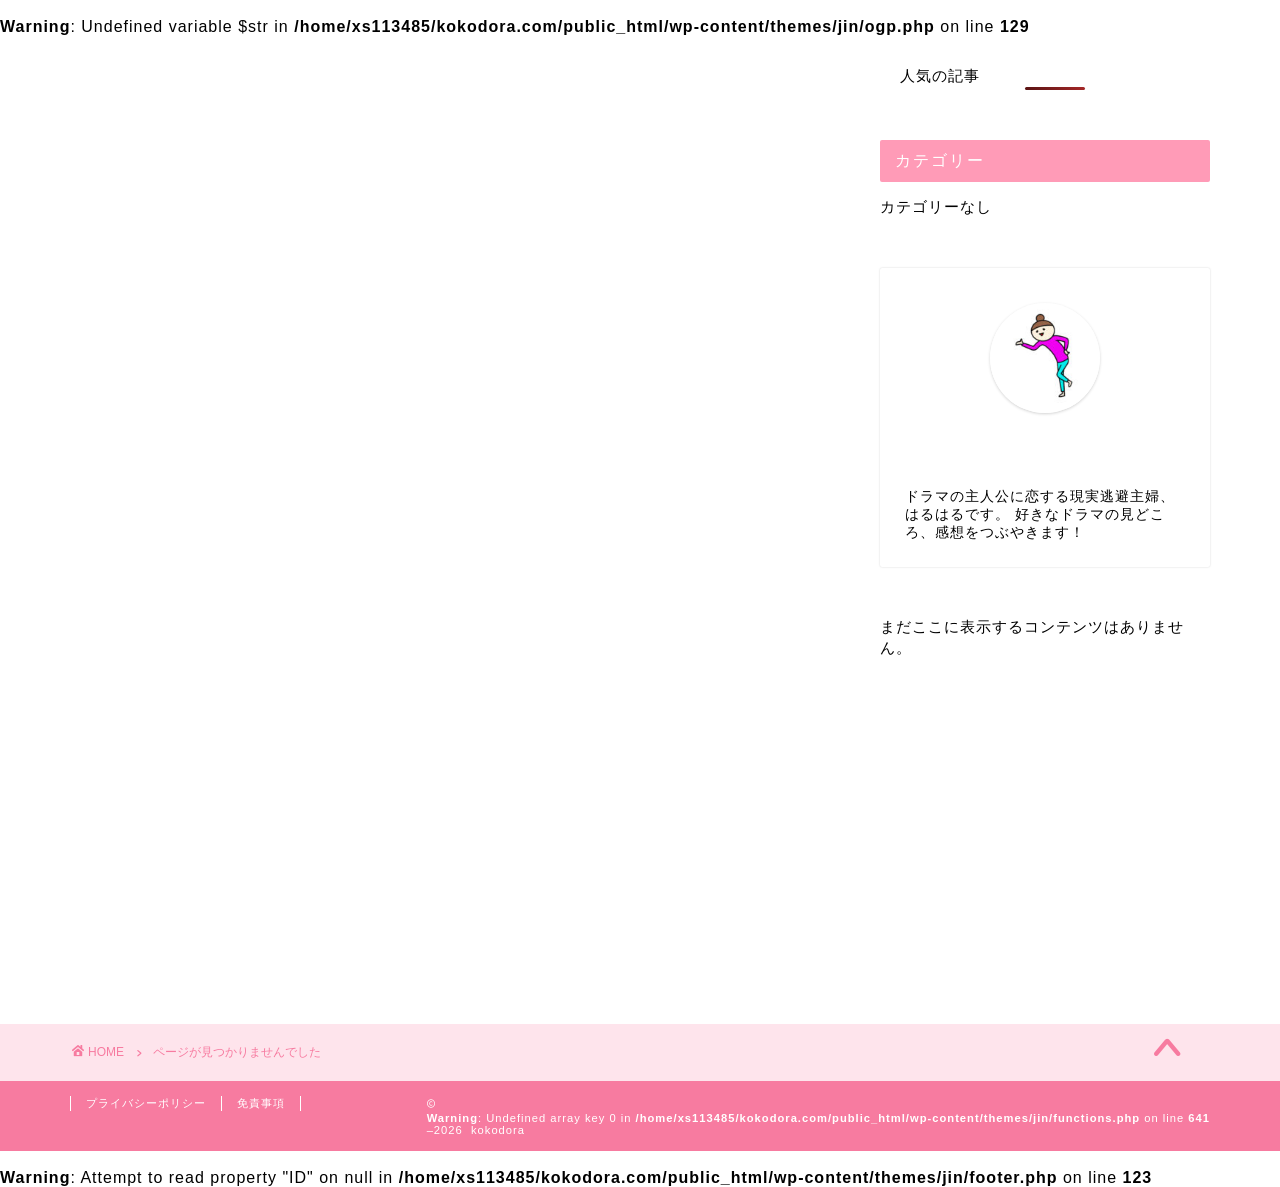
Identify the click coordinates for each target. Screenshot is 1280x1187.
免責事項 (261, 1103)
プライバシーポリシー (146, 1103)
